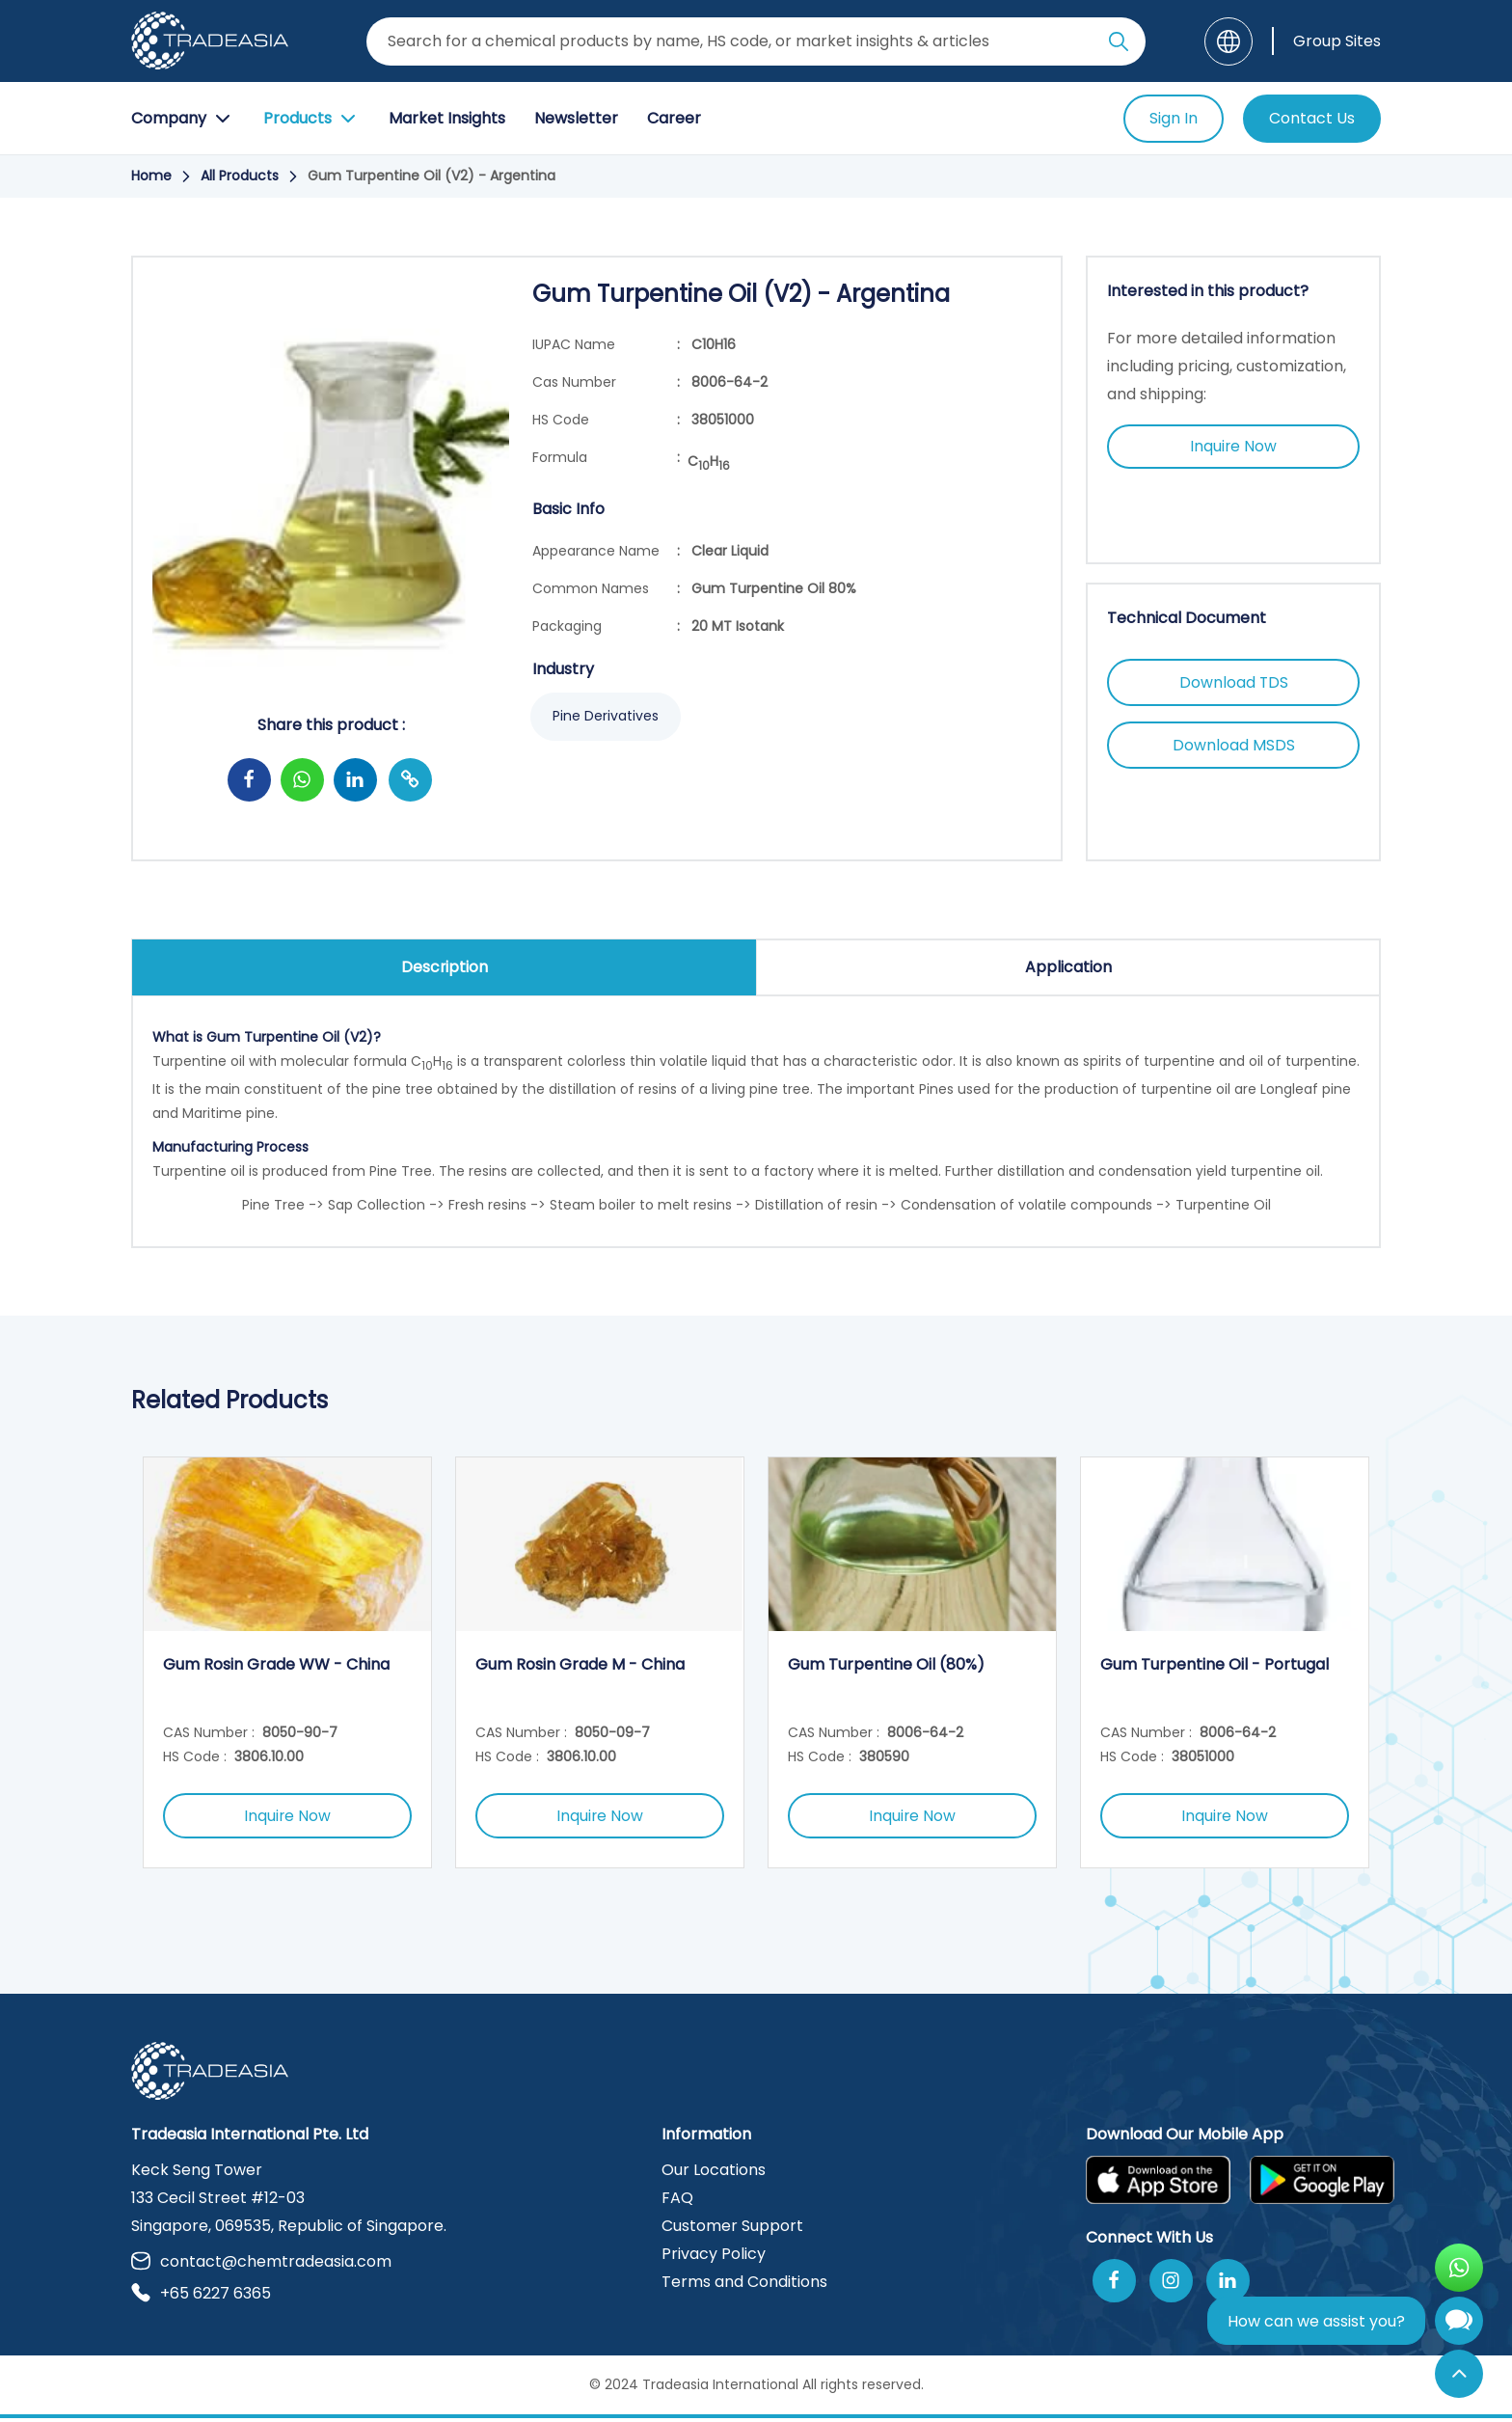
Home (151, 175)
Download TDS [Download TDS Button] (1233, 683)
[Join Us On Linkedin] (1228, 2284)
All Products (240, 175)
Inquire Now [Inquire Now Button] (1234, 447)
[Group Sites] (1326, 41)
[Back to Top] (1459, 2373)
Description (444, 967)
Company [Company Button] (182, 118)
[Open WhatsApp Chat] (1459, 2267)
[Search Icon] (1118, 45)
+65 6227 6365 (201, 2297)
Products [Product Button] (311, 118)
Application (1068, 967)
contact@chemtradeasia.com (261, 2265)
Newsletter (576, 118)
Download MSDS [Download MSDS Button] (1234, 747)
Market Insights (447, 118)
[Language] (1228, 41)
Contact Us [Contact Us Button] (1312, 118)
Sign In (1173, 118)
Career (674, 118)
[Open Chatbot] (1458, 2325)
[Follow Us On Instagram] (1171, 2284)
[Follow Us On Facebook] (1114, 2284)
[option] (287, 1664)
